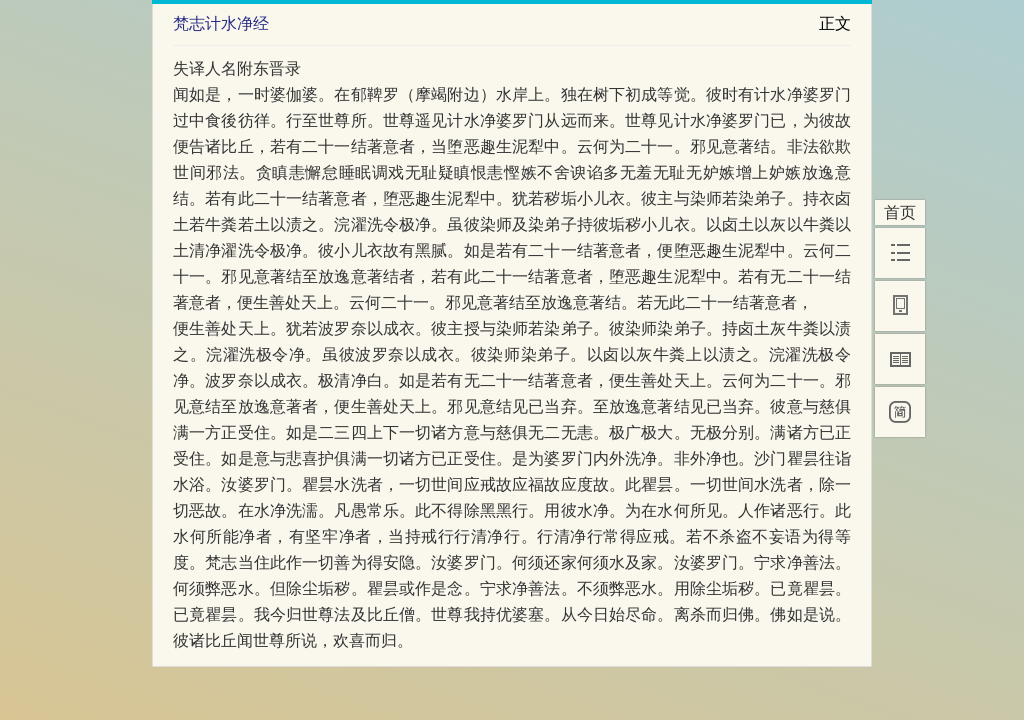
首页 (900, 212)
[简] (900, 412)
